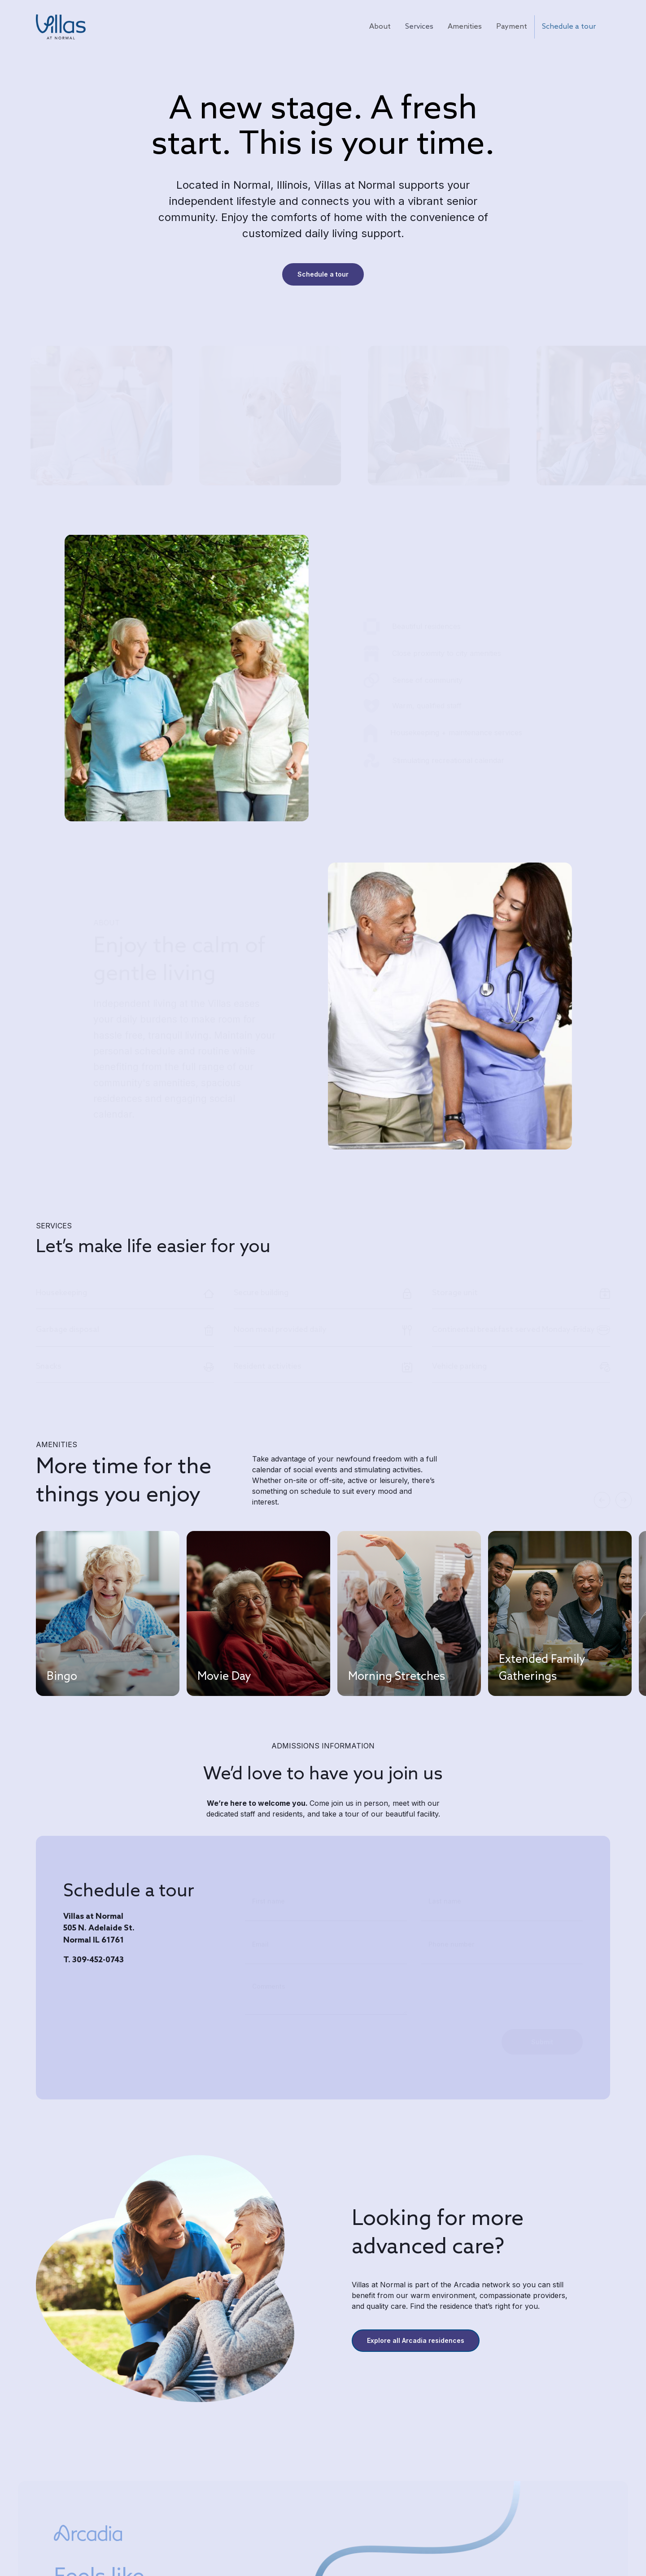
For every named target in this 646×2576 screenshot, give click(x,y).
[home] (61, 26)
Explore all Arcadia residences (415, 2340)
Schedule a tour (569, 26)
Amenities (465, 26)
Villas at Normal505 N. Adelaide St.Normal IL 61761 (99, 1928)
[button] (602, 1500)
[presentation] (313, 2036)
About (380, 26)
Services (419, 26)
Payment (511, 26)
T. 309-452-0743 (93, 1960)
